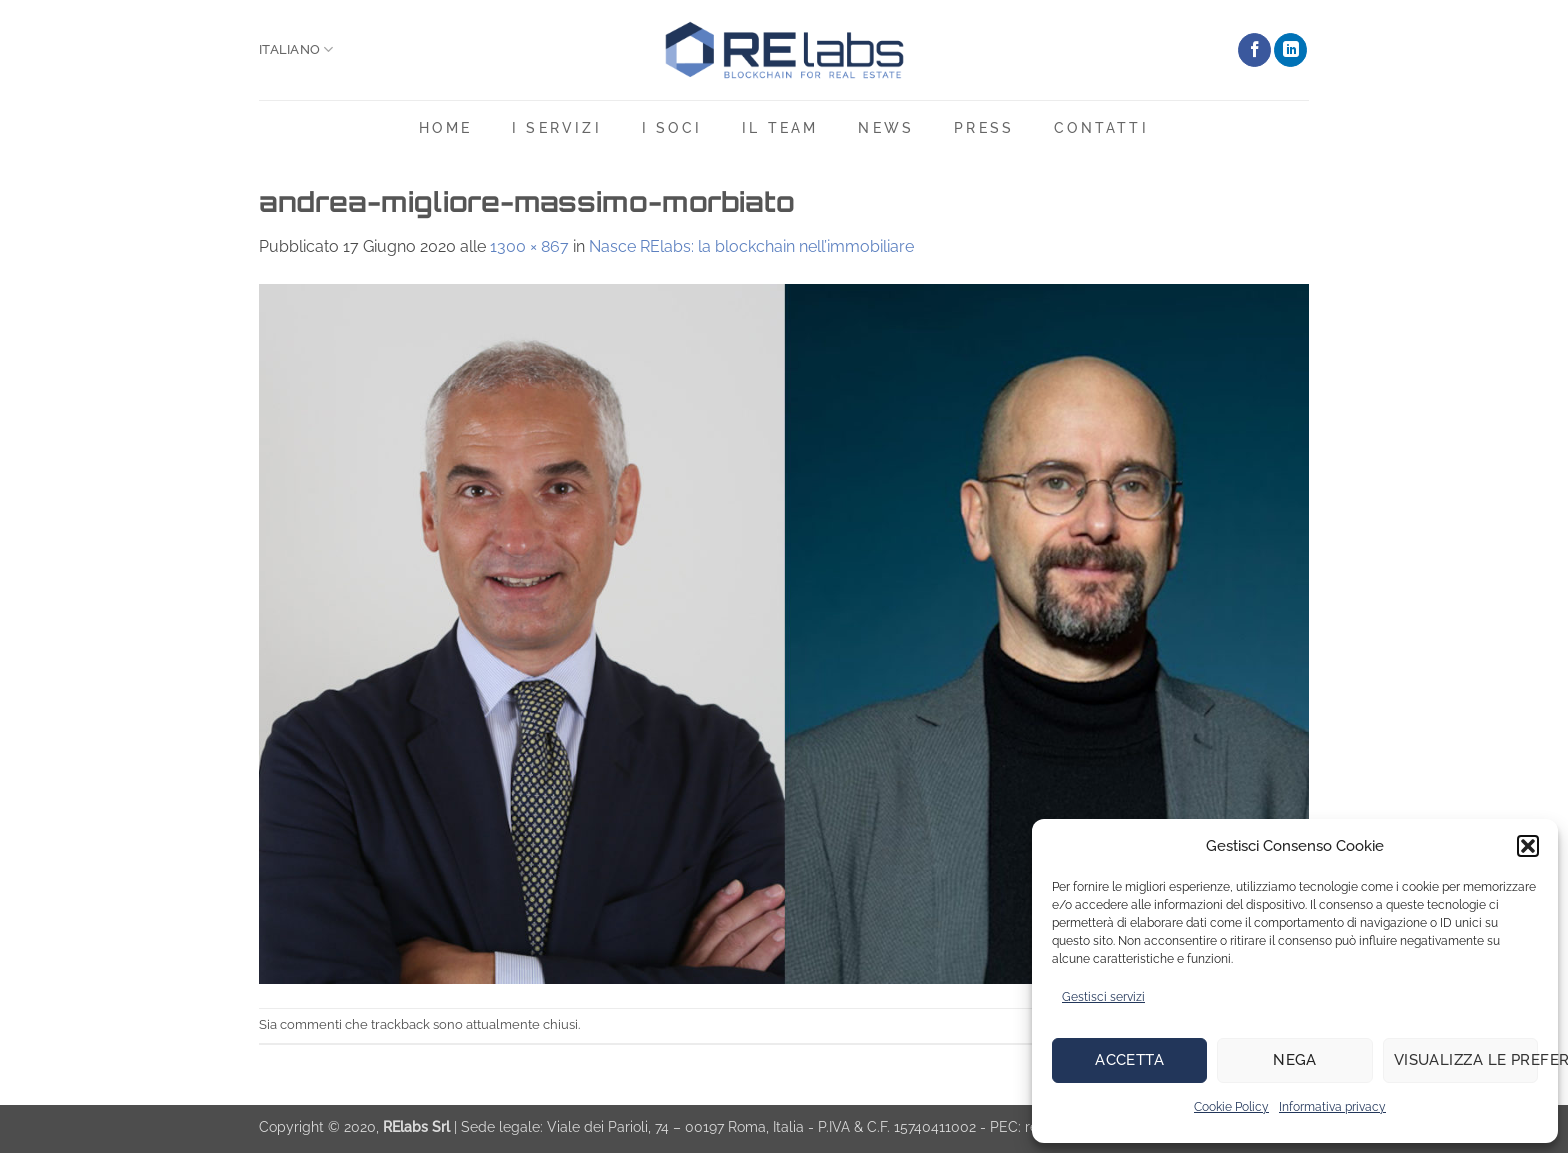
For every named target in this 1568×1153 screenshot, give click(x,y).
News (886, 127)
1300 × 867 (529, 246)
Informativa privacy (1332, 1107)
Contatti (1101, 127)
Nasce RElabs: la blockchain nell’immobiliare (751, 246)
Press (984, 127)
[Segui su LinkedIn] (1290, 50)
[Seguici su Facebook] (1254, 50)
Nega (1295, 1060)
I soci (672, 127)
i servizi (557, 127)
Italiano (296, 49)
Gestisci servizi (1103, 997)
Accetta (1129, 1060)
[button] (1528, 846)
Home (445, 127)
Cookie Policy (1231, 1107)
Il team (780, 127)
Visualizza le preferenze (1466, 1060)
